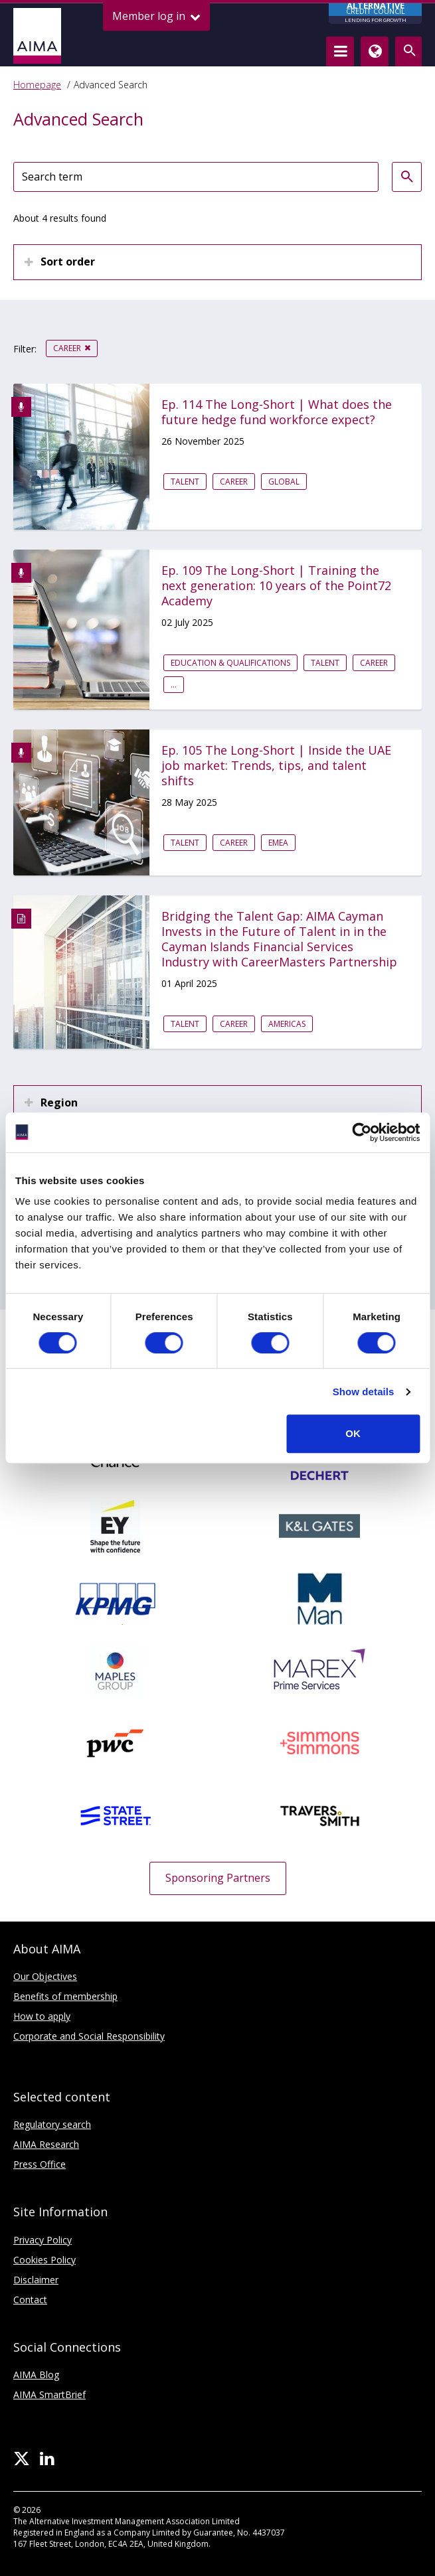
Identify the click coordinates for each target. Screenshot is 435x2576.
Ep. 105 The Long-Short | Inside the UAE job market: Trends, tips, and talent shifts (276, 766)
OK (353, 1433)
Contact (30, 2299)
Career (67, 348)
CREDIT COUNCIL (375, 13)
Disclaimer (35, 2279)
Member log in (156, 16)
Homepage (37, 84)
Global (284, 481)
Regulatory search (52, 2124)
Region (59, 1102)
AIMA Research (46, 2144)
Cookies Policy (44, 2259)
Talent (185, 481)
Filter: (25, 348)
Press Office (39, 2164)
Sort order (68, 261)
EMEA (278, 842)
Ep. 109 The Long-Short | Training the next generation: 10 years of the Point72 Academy (276, 586)
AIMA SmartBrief (49, 2394)
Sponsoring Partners (217, 1877)
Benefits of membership (65, 1996)
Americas (286, 1023)
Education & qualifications (230, 662)
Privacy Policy (42, 2240)
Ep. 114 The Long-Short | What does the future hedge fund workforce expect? (276, 412)
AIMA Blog (36, 2374)
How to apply (41, 2016)
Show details (363, 1391)
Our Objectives (45, 1976)
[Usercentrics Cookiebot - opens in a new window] (362, 1132)
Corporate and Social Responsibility (89, 2036)
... (174, 684)
